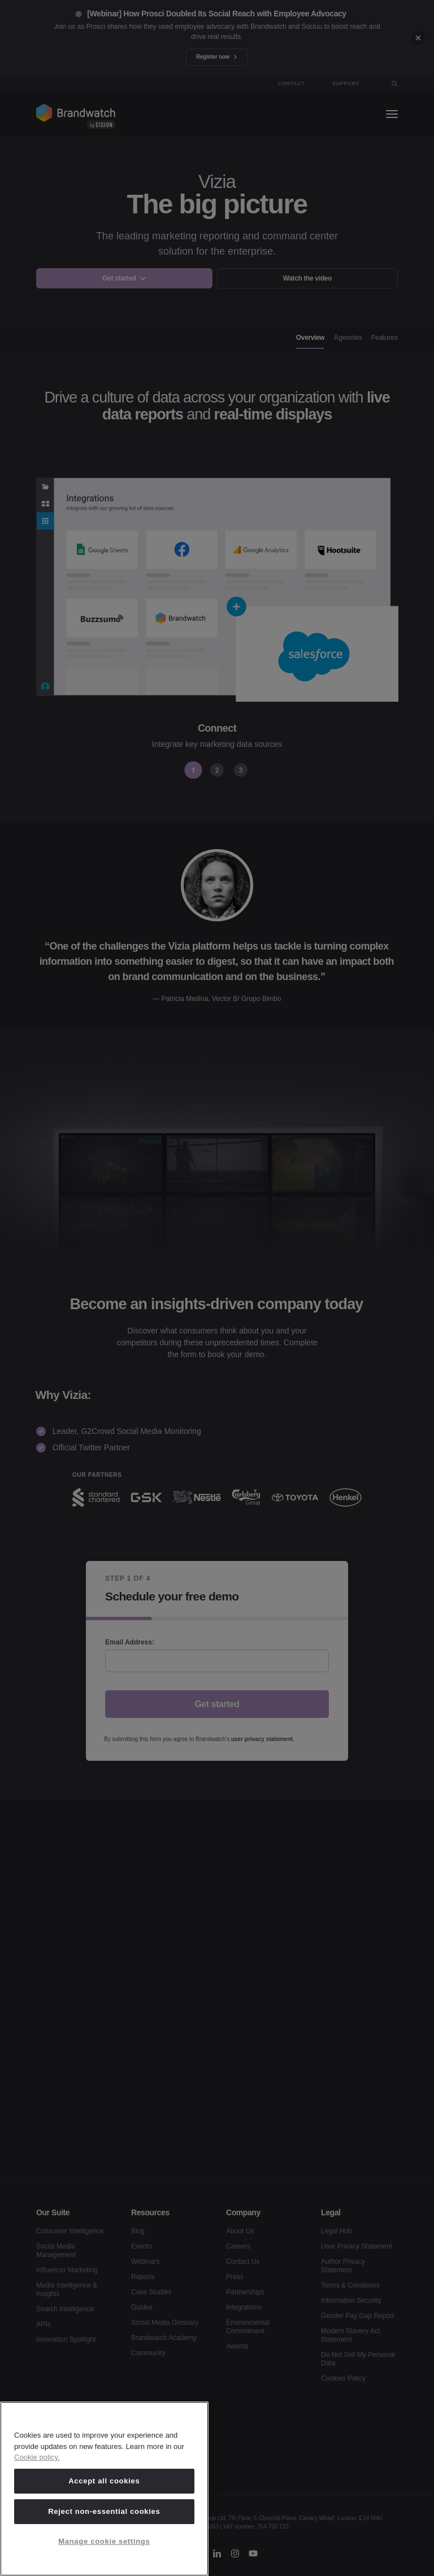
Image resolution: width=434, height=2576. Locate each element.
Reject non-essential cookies (104, 2511)
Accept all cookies (104, 2481)
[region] (104, 2489)
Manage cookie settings (104, 2541)
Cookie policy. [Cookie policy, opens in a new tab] (37, 2457)
